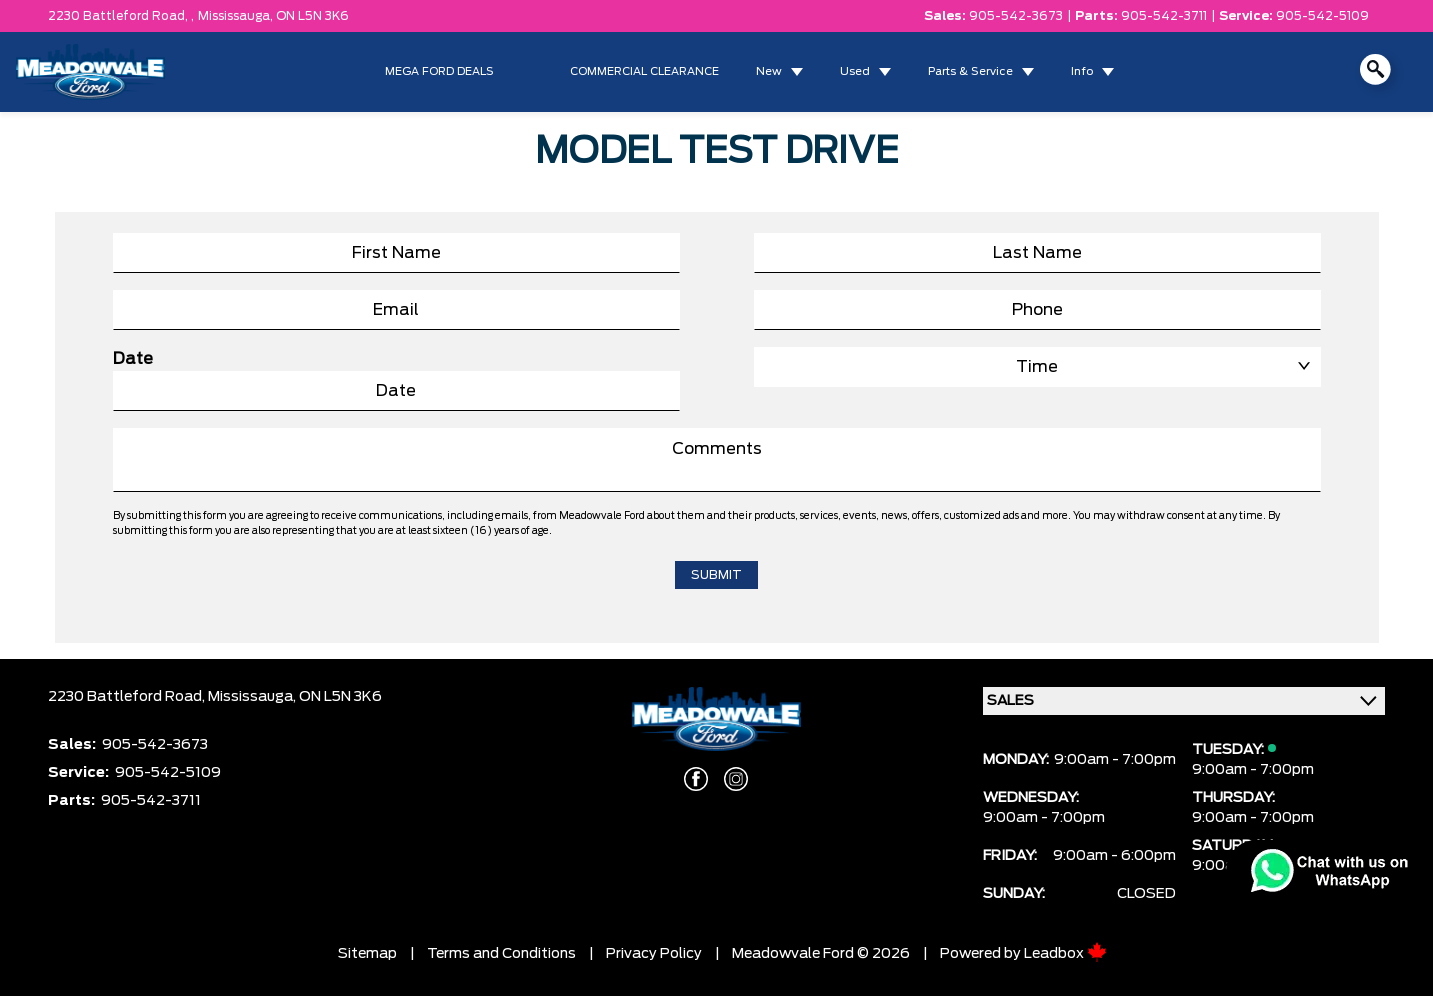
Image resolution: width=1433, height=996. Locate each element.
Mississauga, (237, 16)
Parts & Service (970, 71)
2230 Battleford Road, (128, 697)
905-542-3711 (1164, 16)
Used (855, 71)
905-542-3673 (1016, 16)
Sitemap (367, 954)
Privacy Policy (654, 954)
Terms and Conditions (501, 954)
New (769, 71)
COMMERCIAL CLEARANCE (644, 71)
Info (1082, 71)
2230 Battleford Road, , (121, 16)
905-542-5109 (1322, 16)
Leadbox (1065, 954)
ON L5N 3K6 (312, 16)
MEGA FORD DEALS (439, 71)
